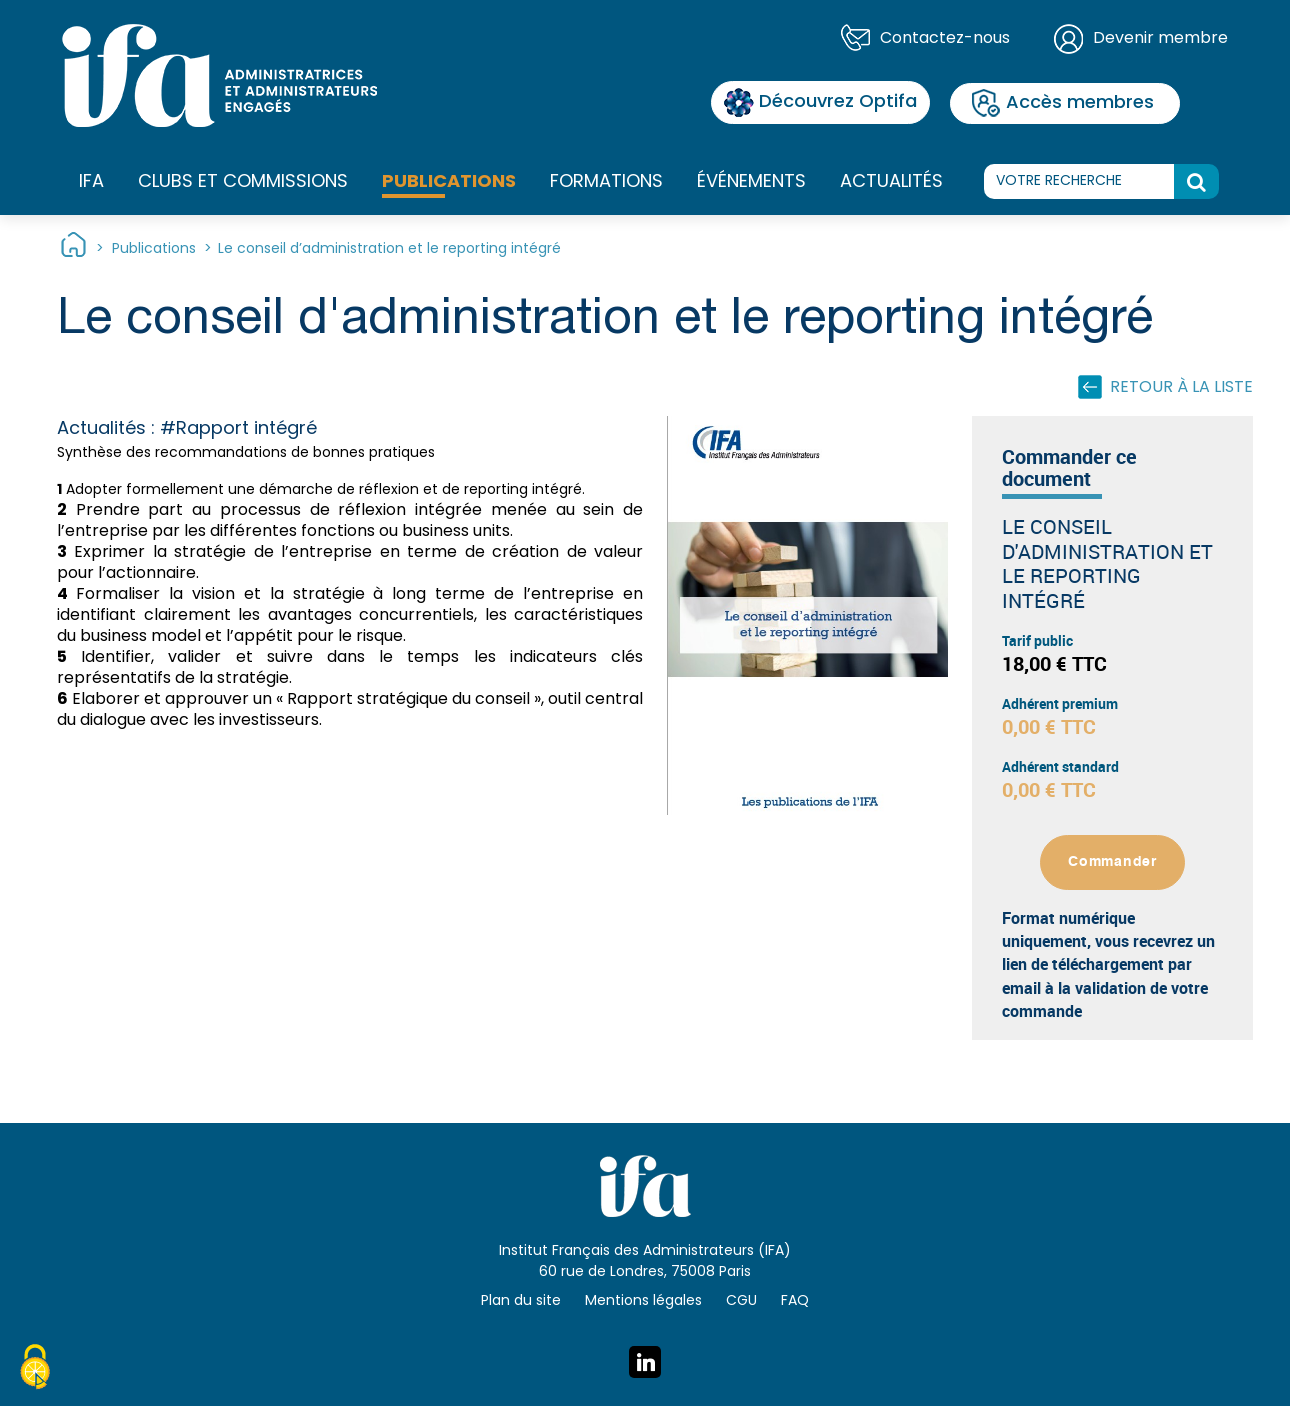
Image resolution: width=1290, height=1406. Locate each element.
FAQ (795, 1301)
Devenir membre (1160, 39)
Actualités (891, 182)
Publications (449, 182)
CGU (741, 1301)
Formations (606, 183)
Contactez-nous (945, 39)
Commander (1112, 862)
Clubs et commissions (243, 182)
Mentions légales (643, 1301)
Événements (751, 182)
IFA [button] (91, 183)
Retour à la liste (1181, 388)
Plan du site (521, 1301)
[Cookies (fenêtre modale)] (35, 1370)
